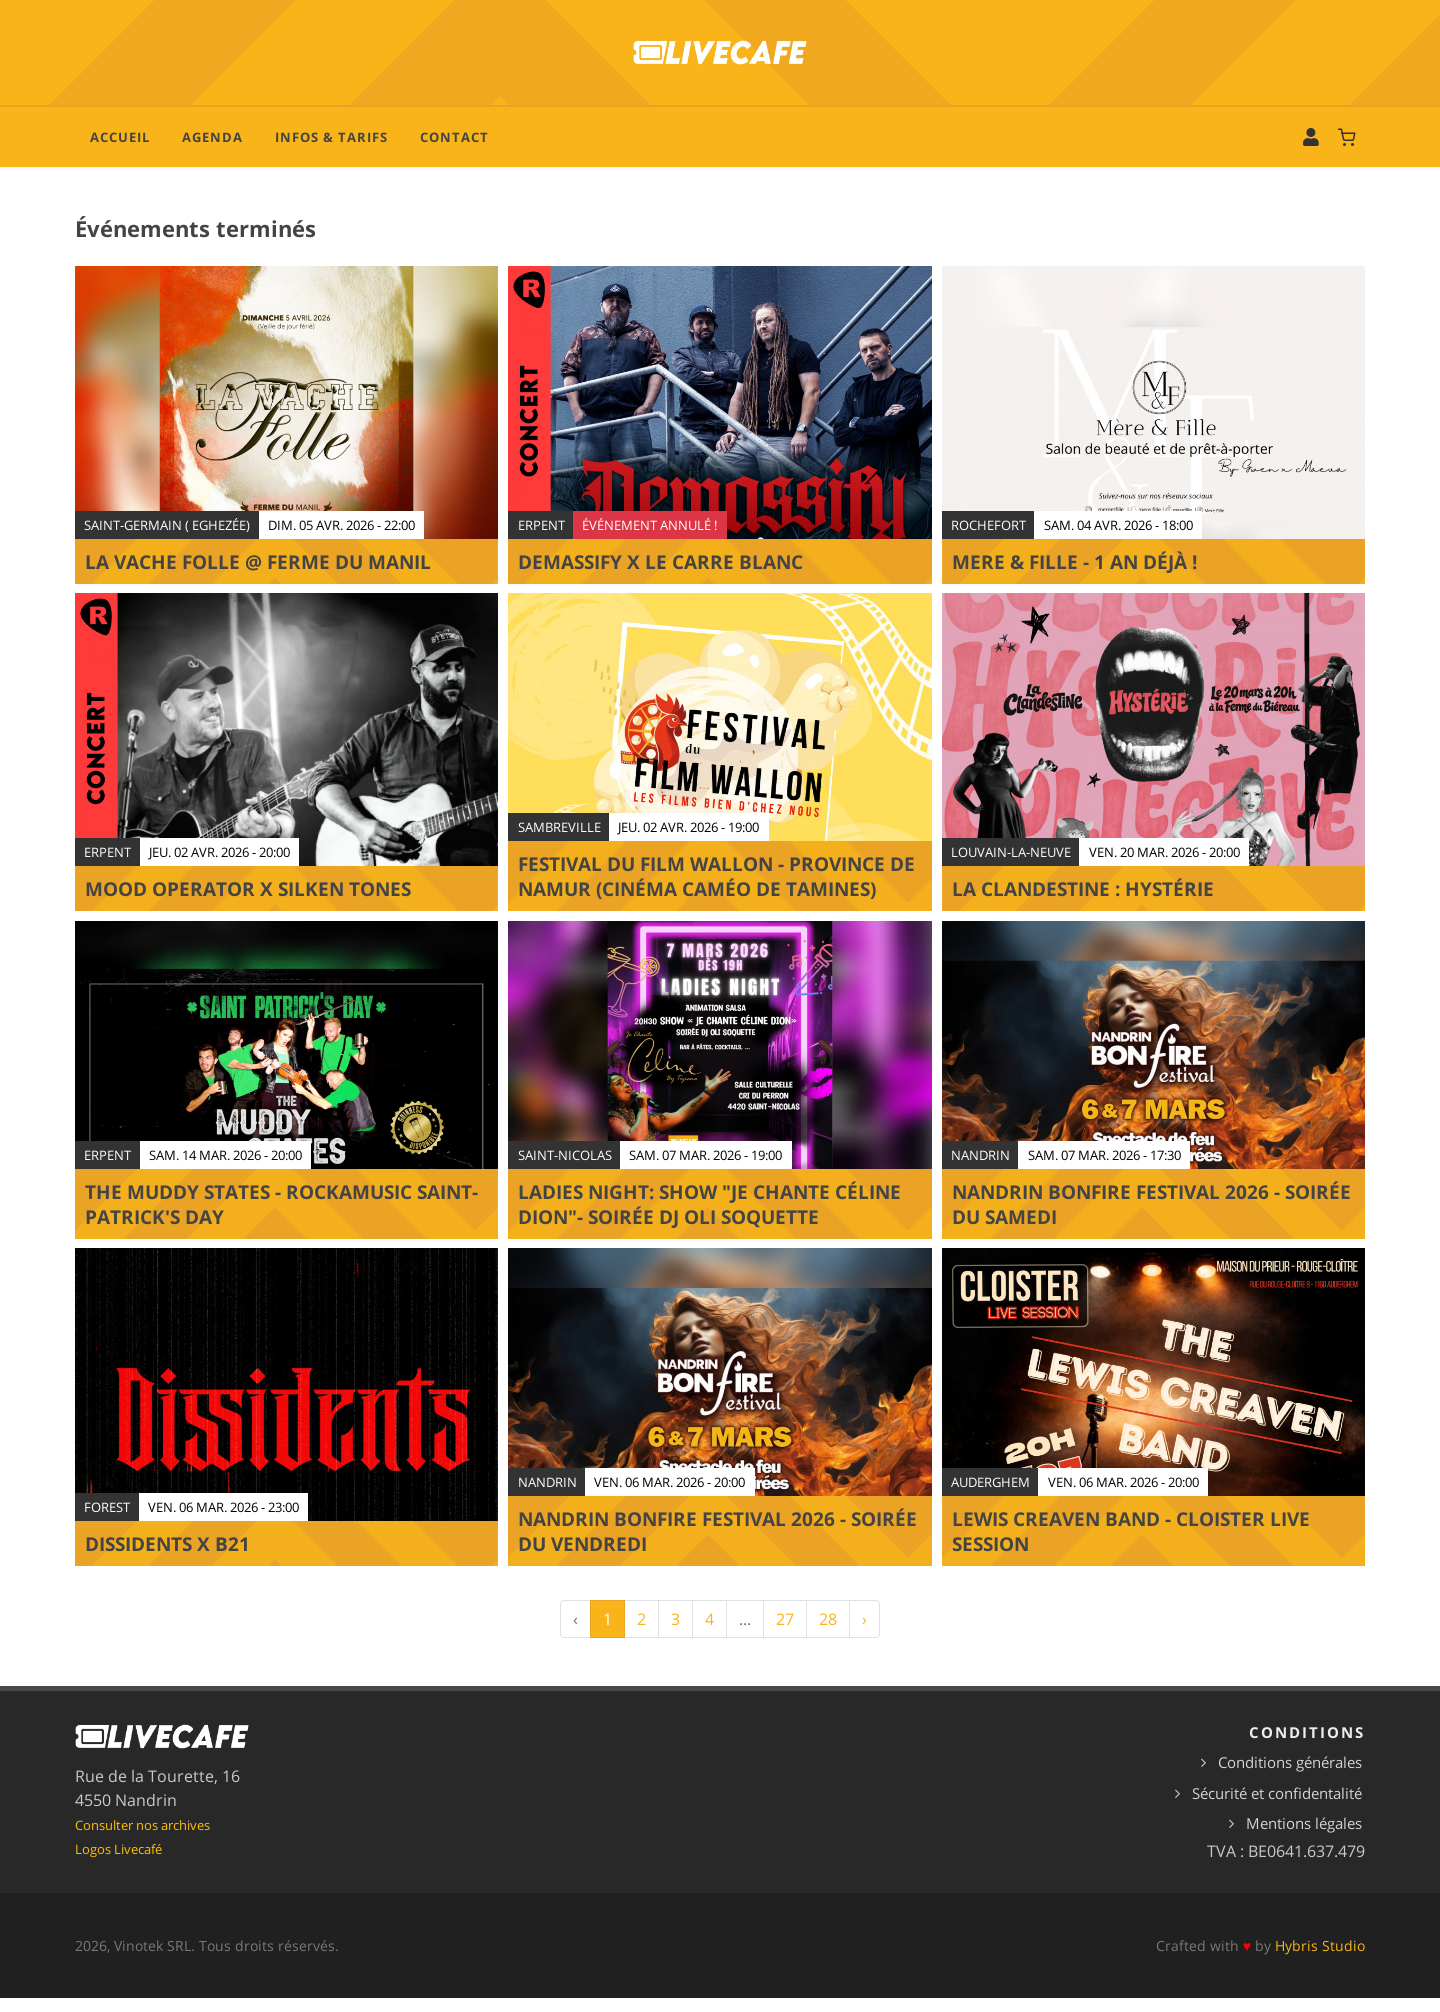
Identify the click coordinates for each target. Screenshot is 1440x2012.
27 (785, 1634)
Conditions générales (1290, 1777)
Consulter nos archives (142, 1840)
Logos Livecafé (118, 1864)
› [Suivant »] (864, 1634)
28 (828, 1634)
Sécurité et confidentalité (1277, 1808)
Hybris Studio (1320, 1960)
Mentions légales (1304, 1838)
